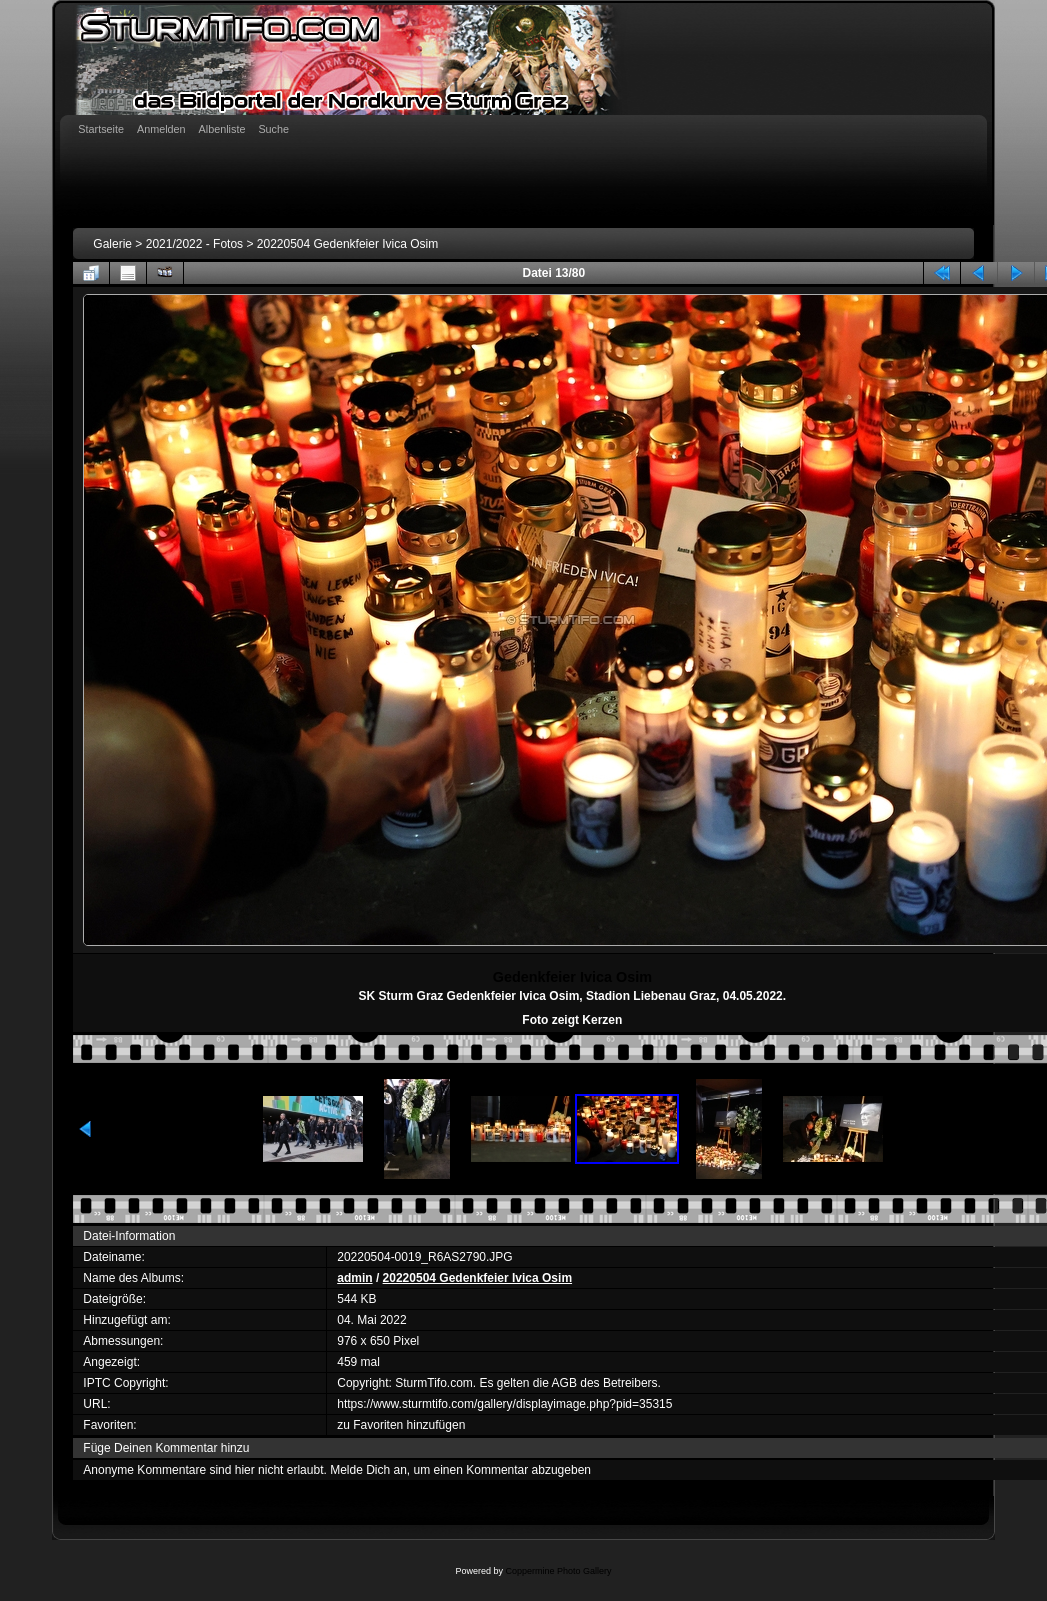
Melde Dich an (368, 1470)
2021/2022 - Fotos (194, 244)
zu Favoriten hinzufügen (401, 1425)
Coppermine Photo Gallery (558, 1571)
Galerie (112, 244)
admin (354, 1278)
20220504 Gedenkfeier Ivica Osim (347, 244)
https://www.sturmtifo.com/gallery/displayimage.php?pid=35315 (504, 1404)
